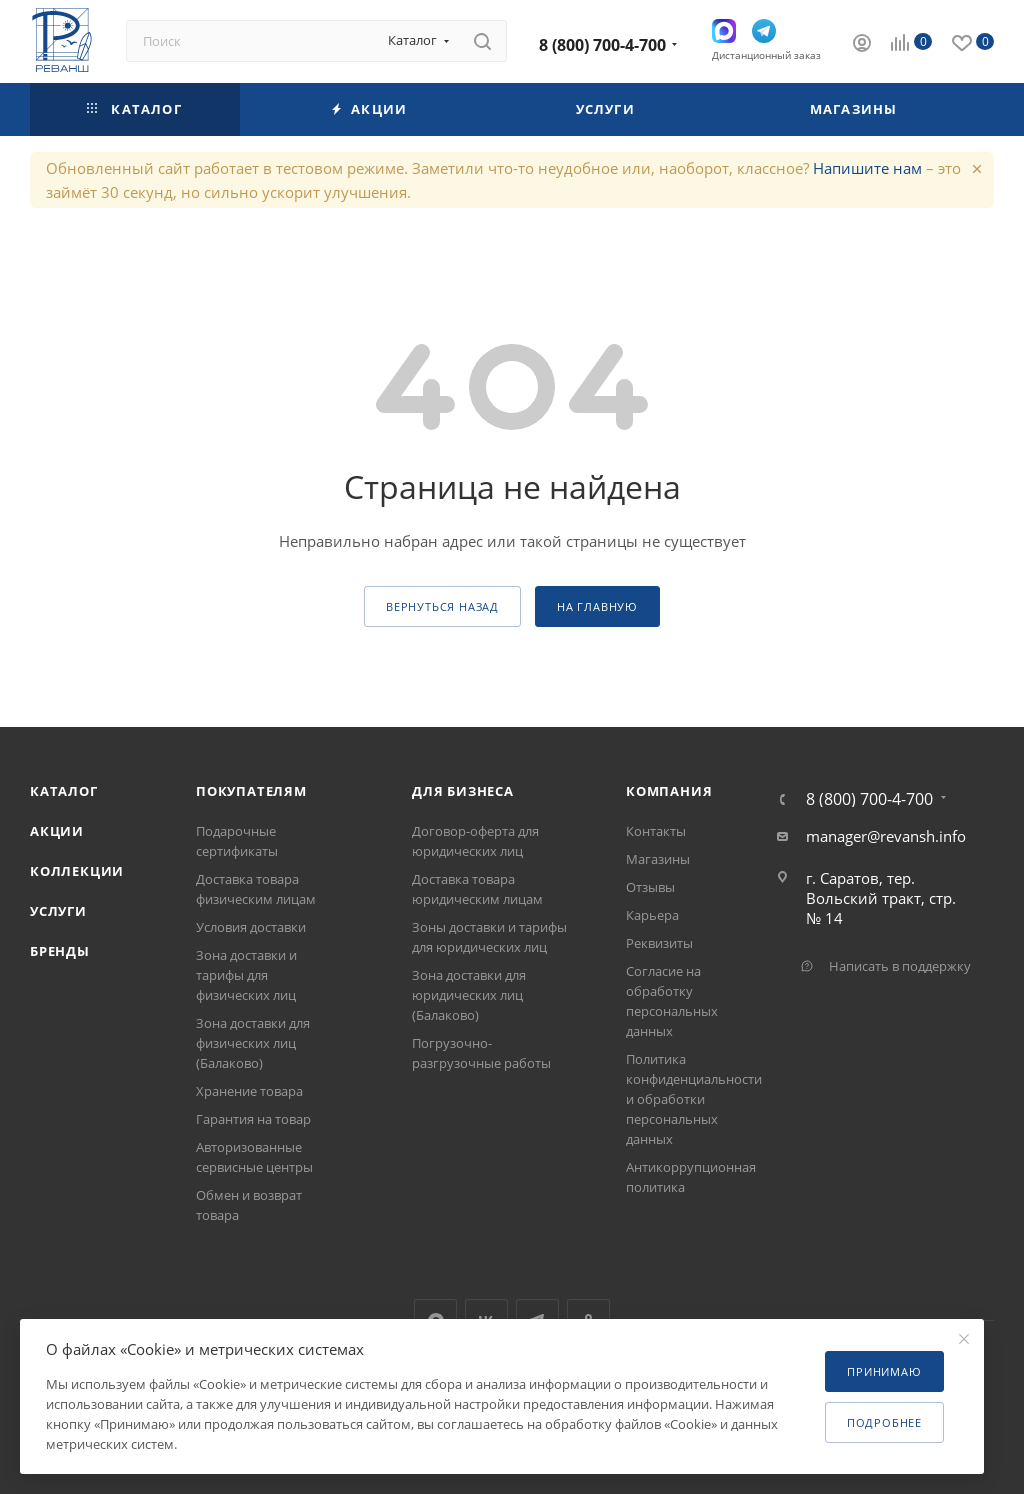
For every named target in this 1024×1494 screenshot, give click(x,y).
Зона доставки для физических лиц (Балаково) (253, 1043)
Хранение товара (249, 1091)
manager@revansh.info (886, 836)
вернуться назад (442, 606)
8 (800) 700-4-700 (602, 45)
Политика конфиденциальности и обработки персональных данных (694, 1099)
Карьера (652, 915)
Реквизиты (659, 943)
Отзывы (650, 887)
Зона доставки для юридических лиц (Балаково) (469, 995)
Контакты (656, 831)
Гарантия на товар (253, 1119)
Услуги (58, 911)
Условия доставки (251, 927)
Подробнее (884, 1422)
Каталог (64, 791)
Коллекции (77, 871)
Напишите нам (867, 168)
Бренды (60, 951)
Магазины (658, 859)
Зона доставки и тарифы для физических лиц (246, 975)
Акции (57, 831)
